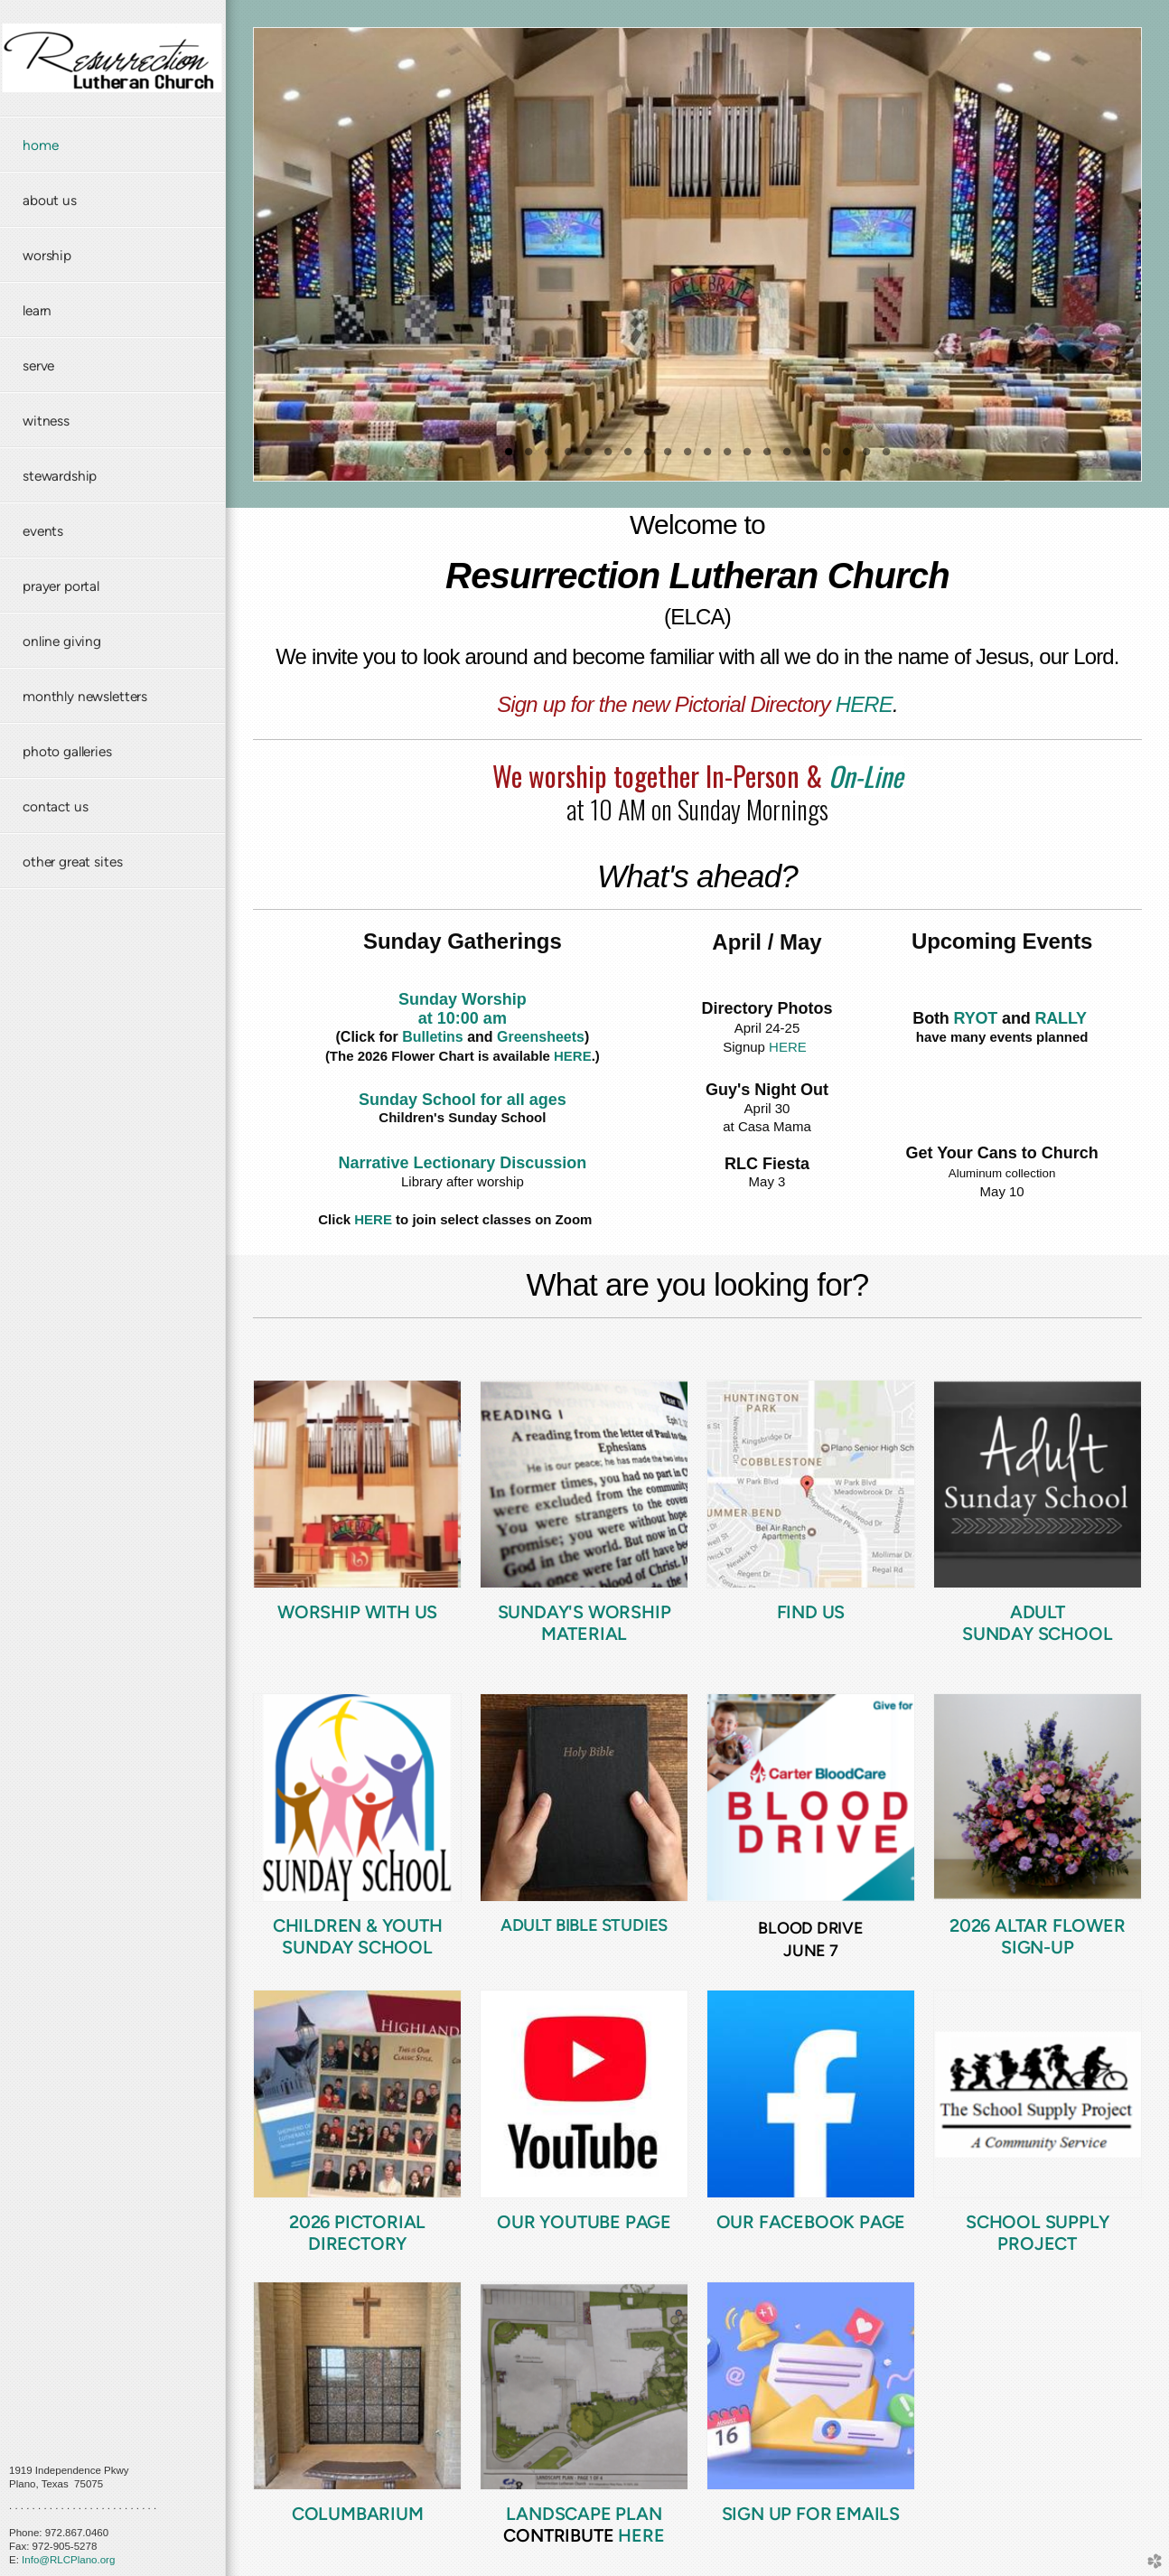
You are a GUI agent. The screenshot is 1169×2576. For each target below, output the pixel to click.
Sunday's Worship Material (584, 1622)
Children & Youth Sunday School (358, 1936)
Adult (1037, 1612)
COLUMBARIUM (358, 2513)
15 (787, 458)
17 (827, 458)
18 (846, 458)
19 (866, 458)
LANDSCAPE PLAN (583, 2513)
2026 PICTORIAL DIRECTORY (357, 2232)
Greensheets (540, 1036)
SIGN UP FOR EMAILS (811, 2513)
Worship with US (357, 1612)
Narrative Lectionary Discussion (462, 1163)
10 (687, 458)
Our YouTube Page (584, 2222)
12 (727, 458)
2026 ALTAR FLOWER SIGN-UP (1037, 1936)
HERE (864, 704)
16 (807, 458)
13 (747, 458)
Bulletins (432, 1036)
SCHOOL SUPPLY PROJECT (1037, 2232)
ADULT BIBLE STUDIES (584, 1925)
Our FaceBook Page (811, 2222)
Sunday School (1037, 1633)
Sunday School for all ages (462, 1100)
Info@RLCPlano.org (68, 2559)
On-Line (865, 775)
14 (767, 458)
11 (707, 458)
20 (886, 458)
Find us (811, 1612)
